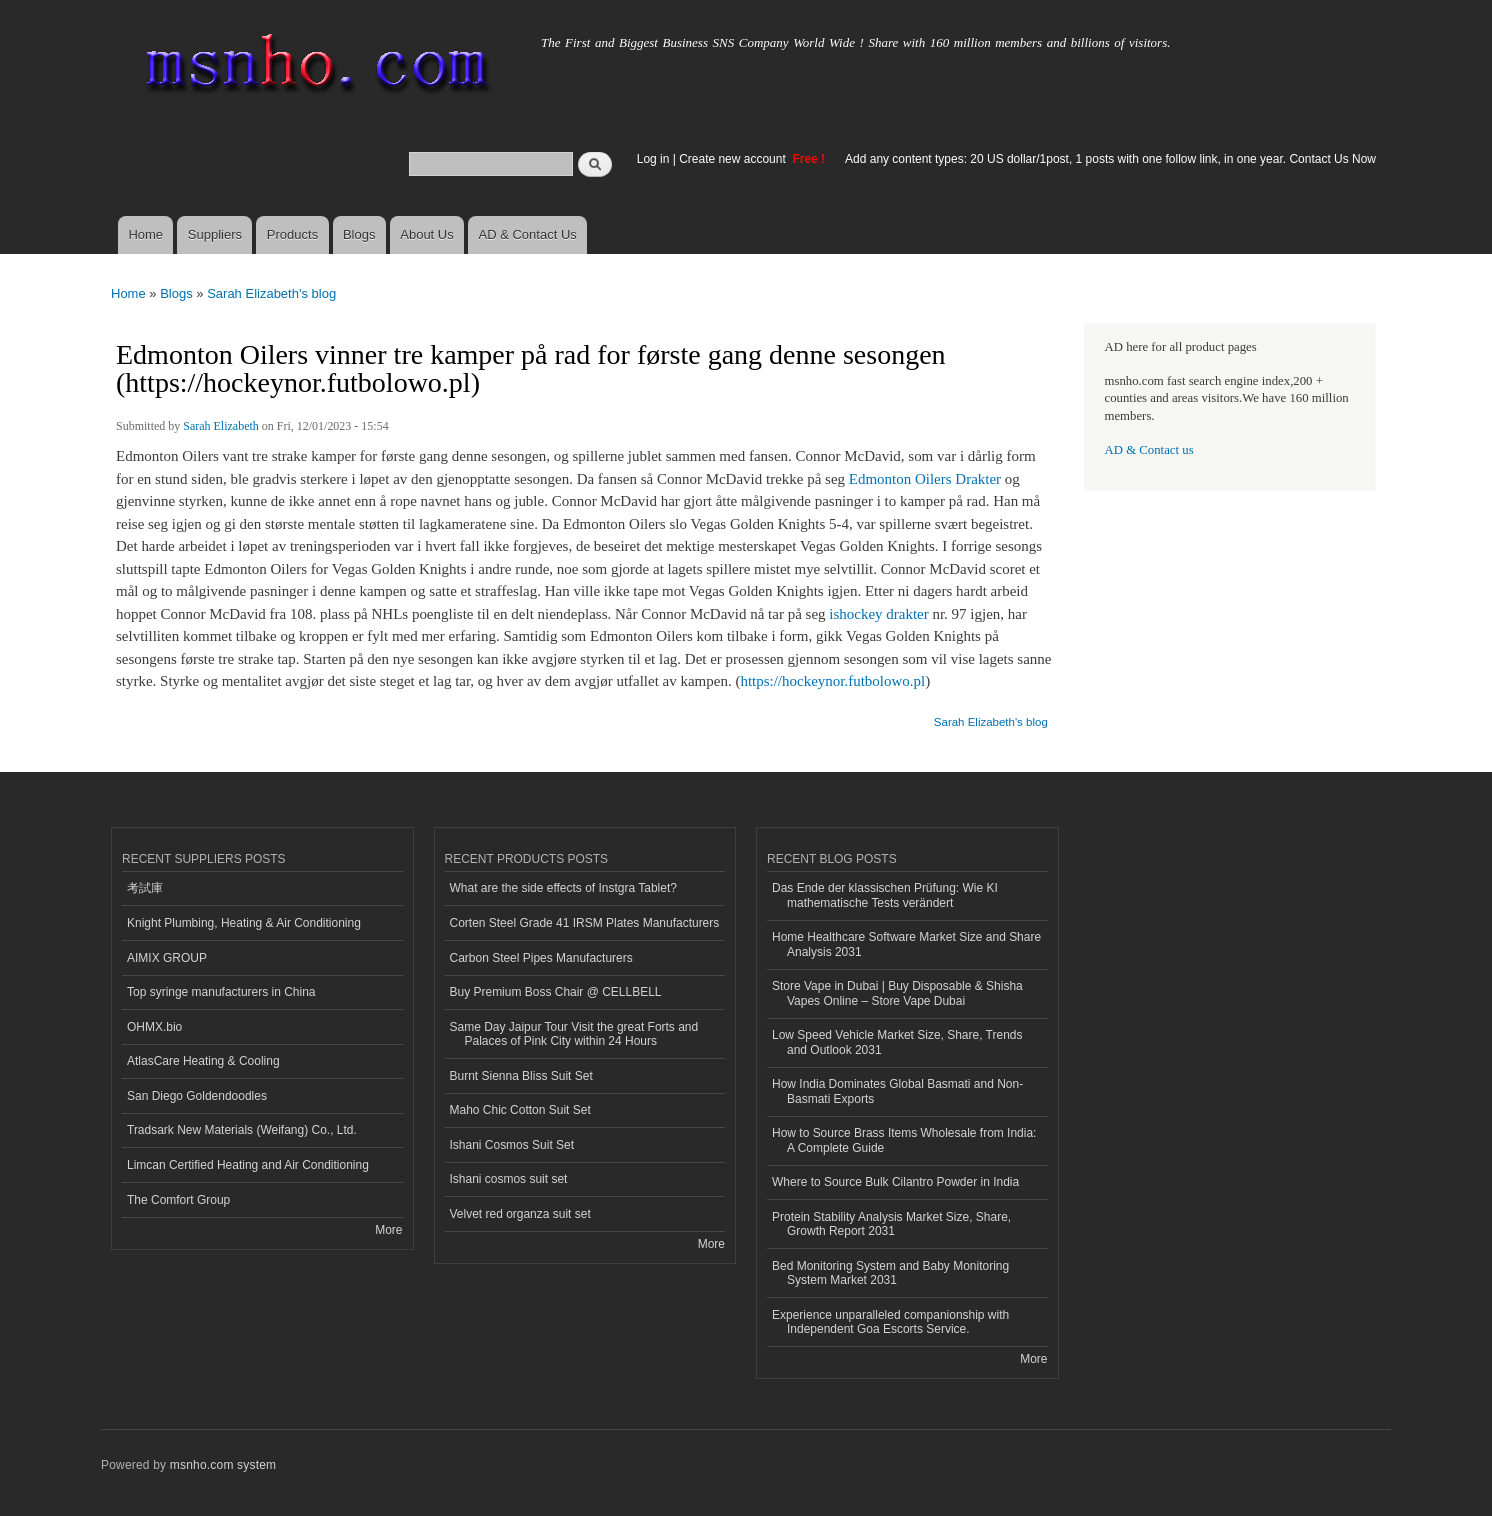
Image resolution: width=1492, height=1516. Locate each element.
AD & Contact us (1149, 450)
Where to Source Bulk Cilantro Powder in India (895, 1182)
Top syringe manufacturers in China (221, 992)
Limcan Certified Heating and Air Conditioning (248, 1165)
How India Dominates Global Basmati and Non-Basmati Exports (897, 1091)
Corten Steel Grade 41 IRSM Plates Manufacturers (585, 923)
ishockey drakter (878, 614)
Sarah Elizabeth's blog (271, 293)
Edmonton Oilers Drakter (925, 479)
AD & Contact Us (528, 234)
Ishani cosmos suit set (509, 1179)
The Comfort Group (178, 1200)
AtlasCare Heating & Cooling (203, 1061)
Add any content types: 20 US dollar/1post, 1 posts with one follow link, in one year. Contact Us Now (1110, 159)
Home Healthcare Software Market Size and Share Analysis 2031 (906, 944)
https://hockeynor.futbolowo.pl (832, 681)
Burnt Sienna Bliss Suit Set (521, 1076)
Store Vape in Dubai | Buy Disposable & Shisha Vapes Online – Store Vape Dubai (897, 993)
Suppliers (215, 234)
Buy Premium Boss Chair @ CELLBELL (556, 992)
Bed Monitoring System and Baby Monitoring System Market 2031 (890, 1273)
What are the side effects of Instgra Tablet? (563, 888)
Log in (653, 159)
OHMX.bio (154, 1027)
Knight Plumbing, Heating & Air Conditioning (244, 923)
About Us (426, 234)
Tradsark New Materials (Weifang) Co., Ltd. (242, 1130)
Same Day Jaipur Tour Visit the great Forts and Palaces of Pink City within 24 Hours (574, 1034)
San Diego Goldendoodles (197, 1096)
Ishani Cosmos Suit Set (512, 1145)
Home (145, 234)
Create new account (734, 159)
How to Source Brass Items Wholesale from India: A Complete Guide (904, 1140)
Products (292, 234)
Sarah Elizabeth (221, 426)
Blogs (359, 234)
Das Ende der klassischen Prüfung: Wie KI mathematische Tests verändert (885, 895)
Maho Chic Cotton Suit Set (520, 1110)
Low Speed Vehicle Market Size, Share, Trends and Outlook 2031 (897, 1042)
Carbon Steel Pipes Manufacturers (541, 958)
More (388, 1230)
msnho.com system (223, 1465)
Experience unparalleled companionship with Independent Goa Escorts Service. (890, 1322)
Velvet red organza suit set (520, 1214)
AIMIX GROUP (167, 958)
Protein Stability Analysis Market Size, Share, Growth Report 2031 (891, 1224)
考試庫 (145, 888)
